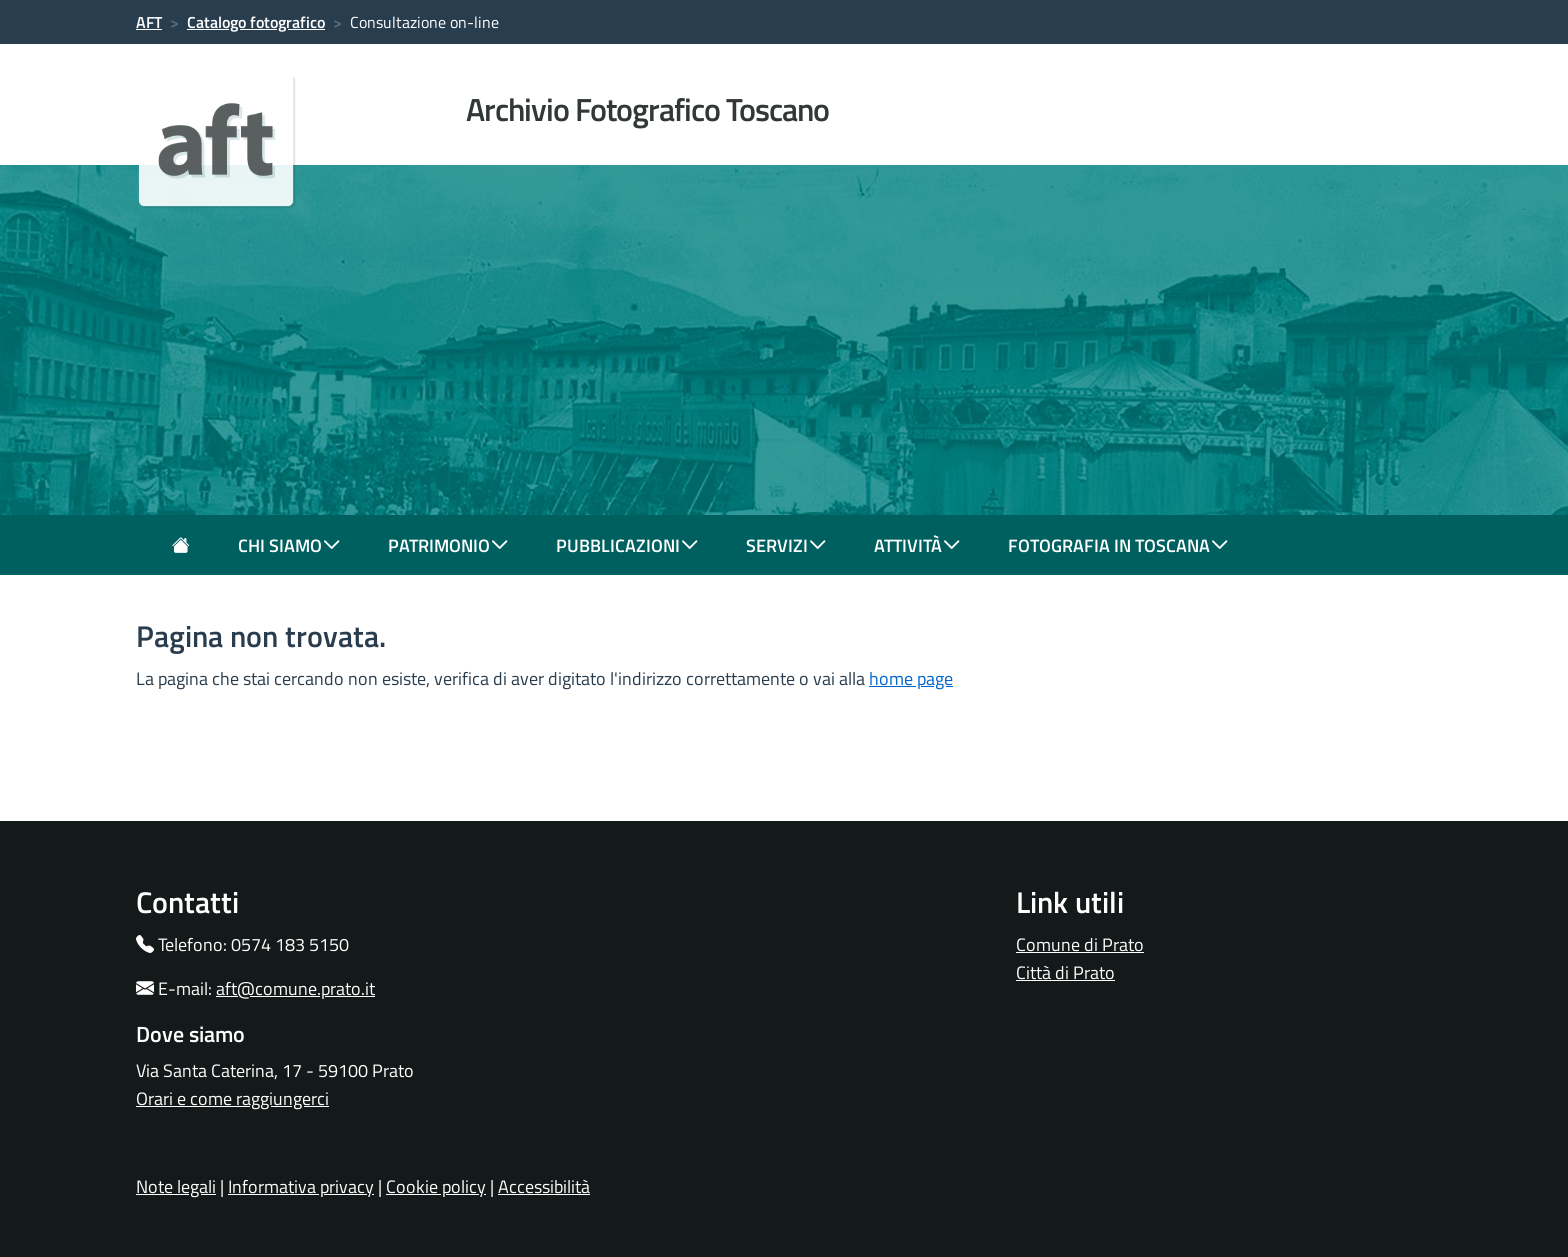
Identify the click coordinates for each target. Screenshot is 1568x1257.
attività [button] (917, 545)
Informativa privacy (301, 1186)
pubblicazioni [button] (627, 545)
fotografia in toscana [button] (1118, 545)
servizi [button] (786, 545)
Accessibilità (544, 1186)
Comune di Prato (1080, 944)
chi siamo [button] (289, 545)
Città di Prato (1065, 972)
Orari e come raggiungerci (232, 1098)
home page (911, 678)
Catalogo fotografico (256, 22)
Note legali (176, 1186)
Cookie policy (436, 1186)
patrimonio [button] (448, 545)
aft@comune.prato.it (295, 988)
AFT (149, 22)
